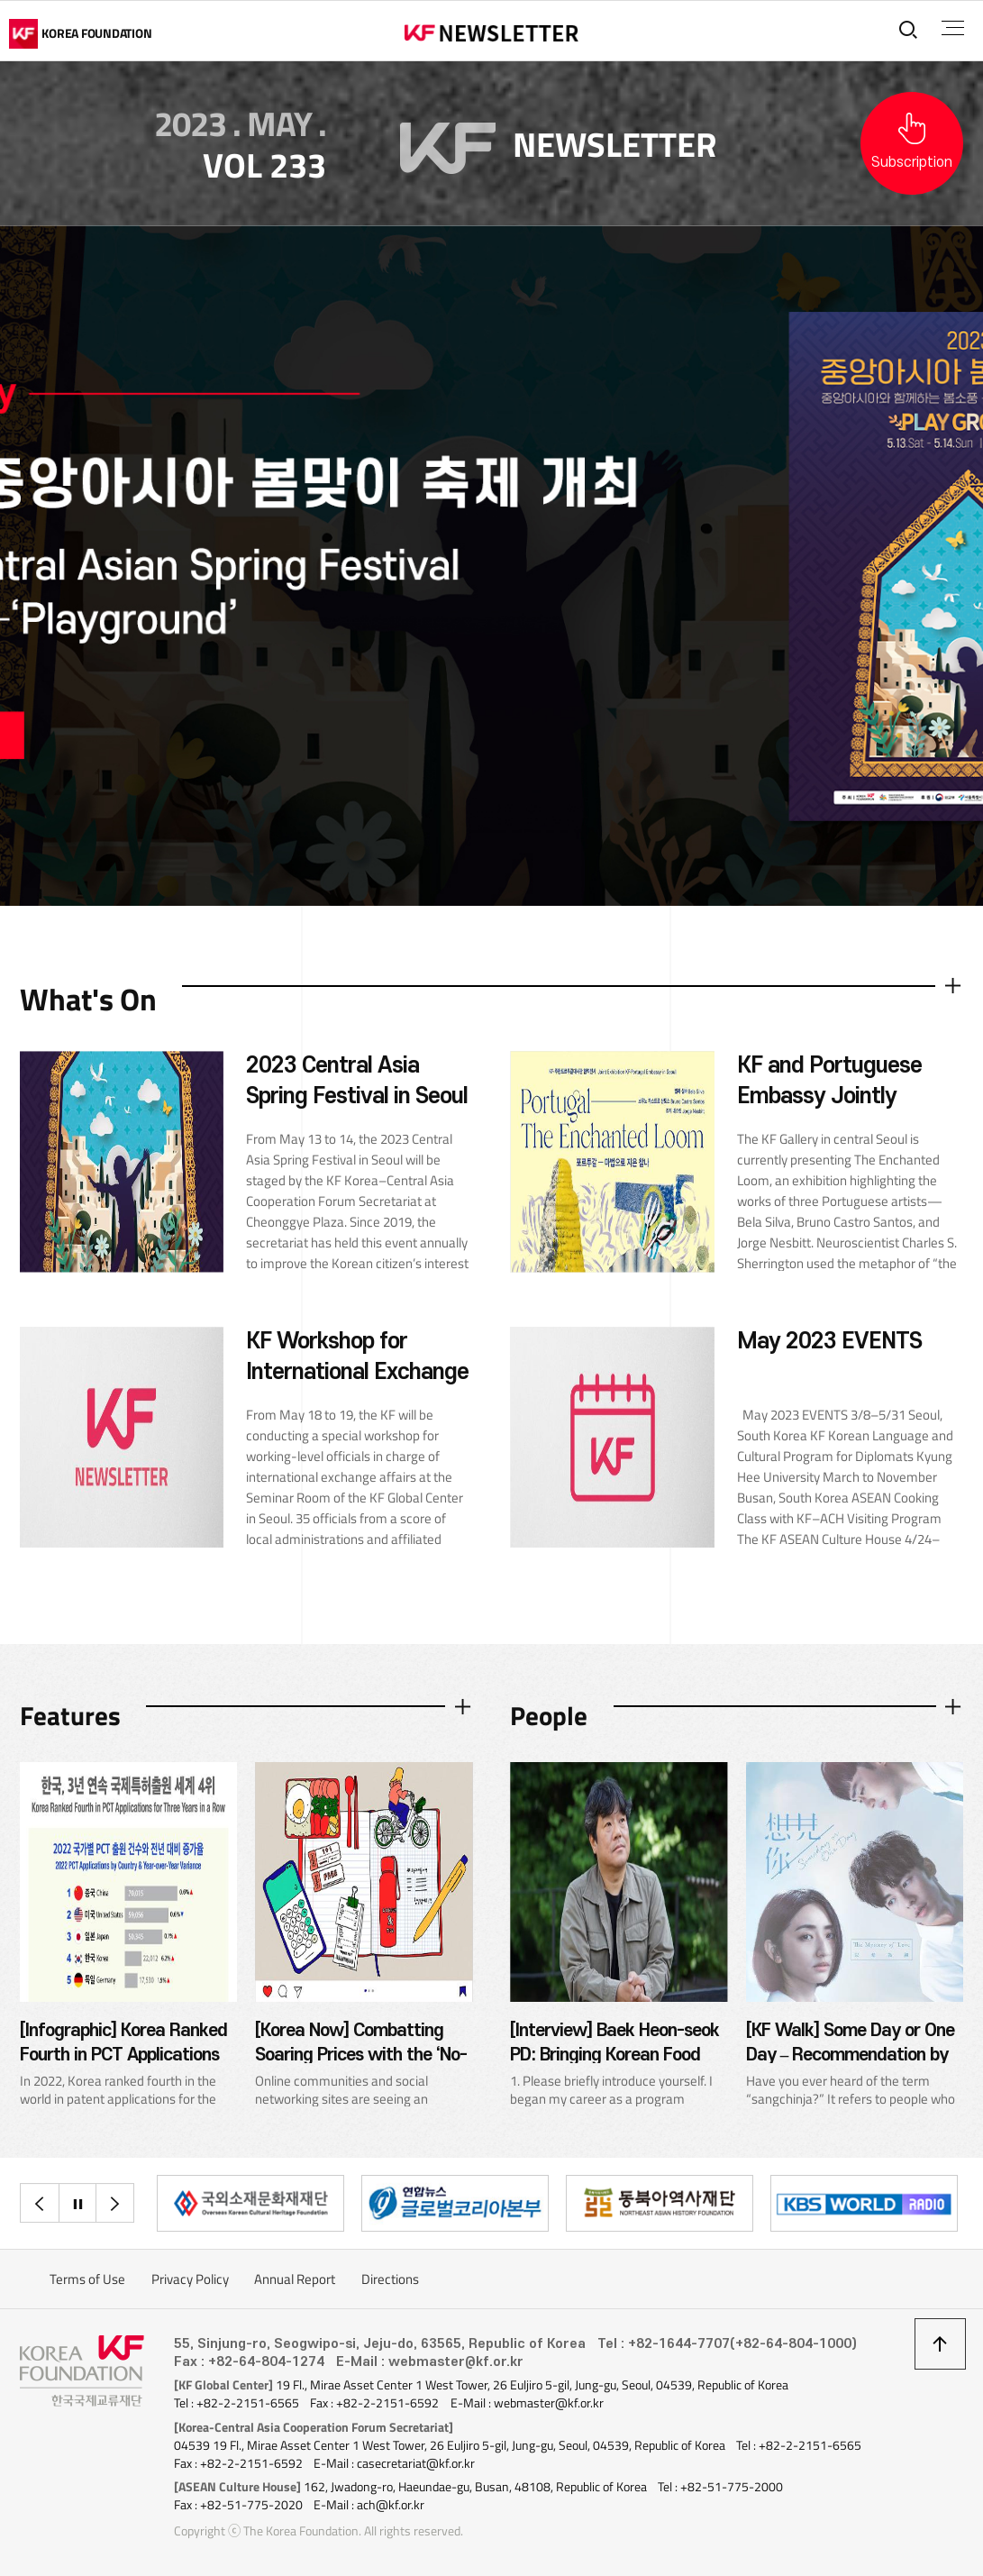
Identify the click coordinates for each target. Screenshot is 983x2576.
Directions (390, 2279)
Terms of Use (87, 2279)
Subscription (911, 162)
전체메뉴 (953, 28)
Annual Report (294, 2279)
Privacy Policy (190, 2279)
